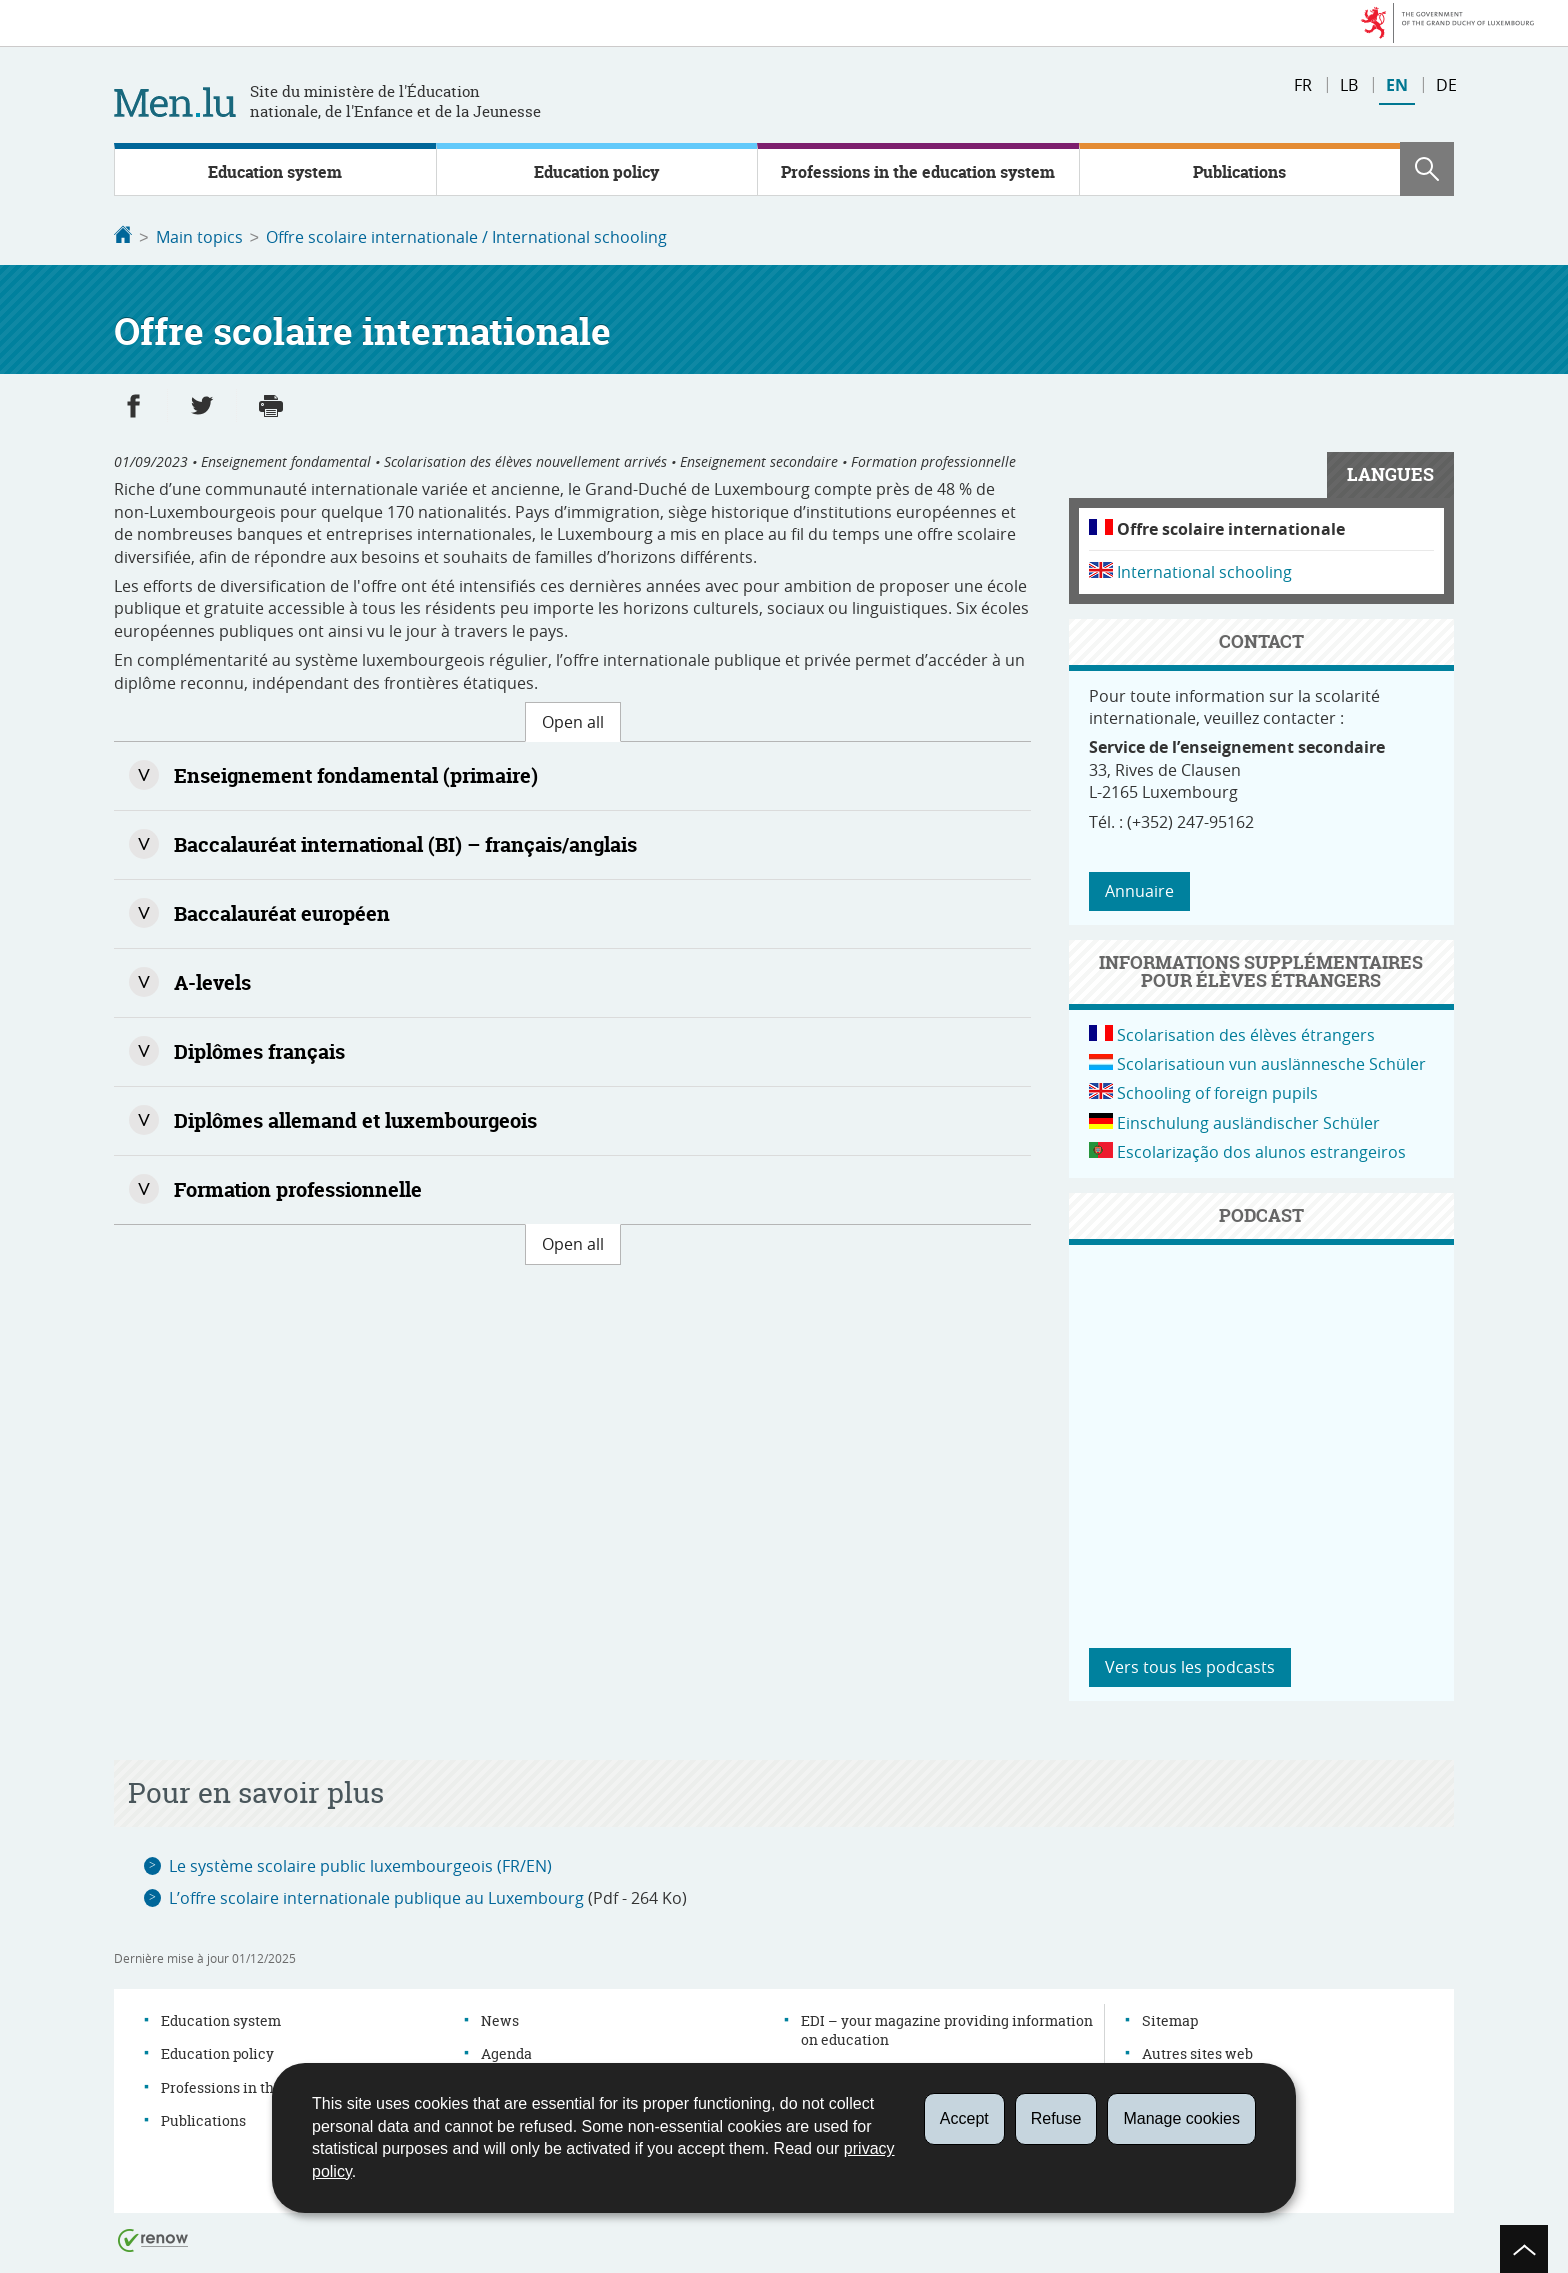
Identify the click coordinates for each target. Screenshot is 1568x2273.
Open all (573, 720)
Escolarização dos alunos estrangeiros (1261, 1150)
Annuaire (1139, 889)
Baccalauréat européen (282, 911)
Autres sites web (1197, 2051)
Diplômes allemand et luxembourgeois (355, 1118)
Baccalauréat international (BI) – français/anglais (405, 842)
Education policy (596, 172)
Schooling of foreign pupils (1217, 1091)
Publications (1239, 172)
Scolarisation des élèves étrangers (1246, 1033)
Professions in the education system (918, 172)
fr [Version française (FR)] (1303, 85)
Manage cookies (1181, 2118)
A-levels (212, 980)
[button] (1427, 169)
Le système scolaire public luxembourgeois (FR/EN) (360, 1864)
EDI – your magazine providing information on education (947, 2028)
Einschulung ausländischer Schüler (1248, 1121)
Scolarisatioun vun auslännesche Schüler (1271, 1062)
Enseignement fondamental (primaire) (356, 773)
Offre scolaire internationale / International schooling (466, 237)
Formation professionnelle (298, 1187)
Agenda (506, 2051)
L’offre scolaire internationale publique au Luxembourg (376, 1896)
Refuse (1056, 2118)
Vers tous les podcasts (1190, 1665)
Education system (275, 172)
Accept (964, 2118)
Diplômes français (259, 1049)
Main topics (199, 237)
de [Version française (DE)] (1446, 85)
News (500, 2018)
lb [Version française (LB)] (1349, 85)
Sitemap (1170, 2018)
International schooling (1204, 570)
